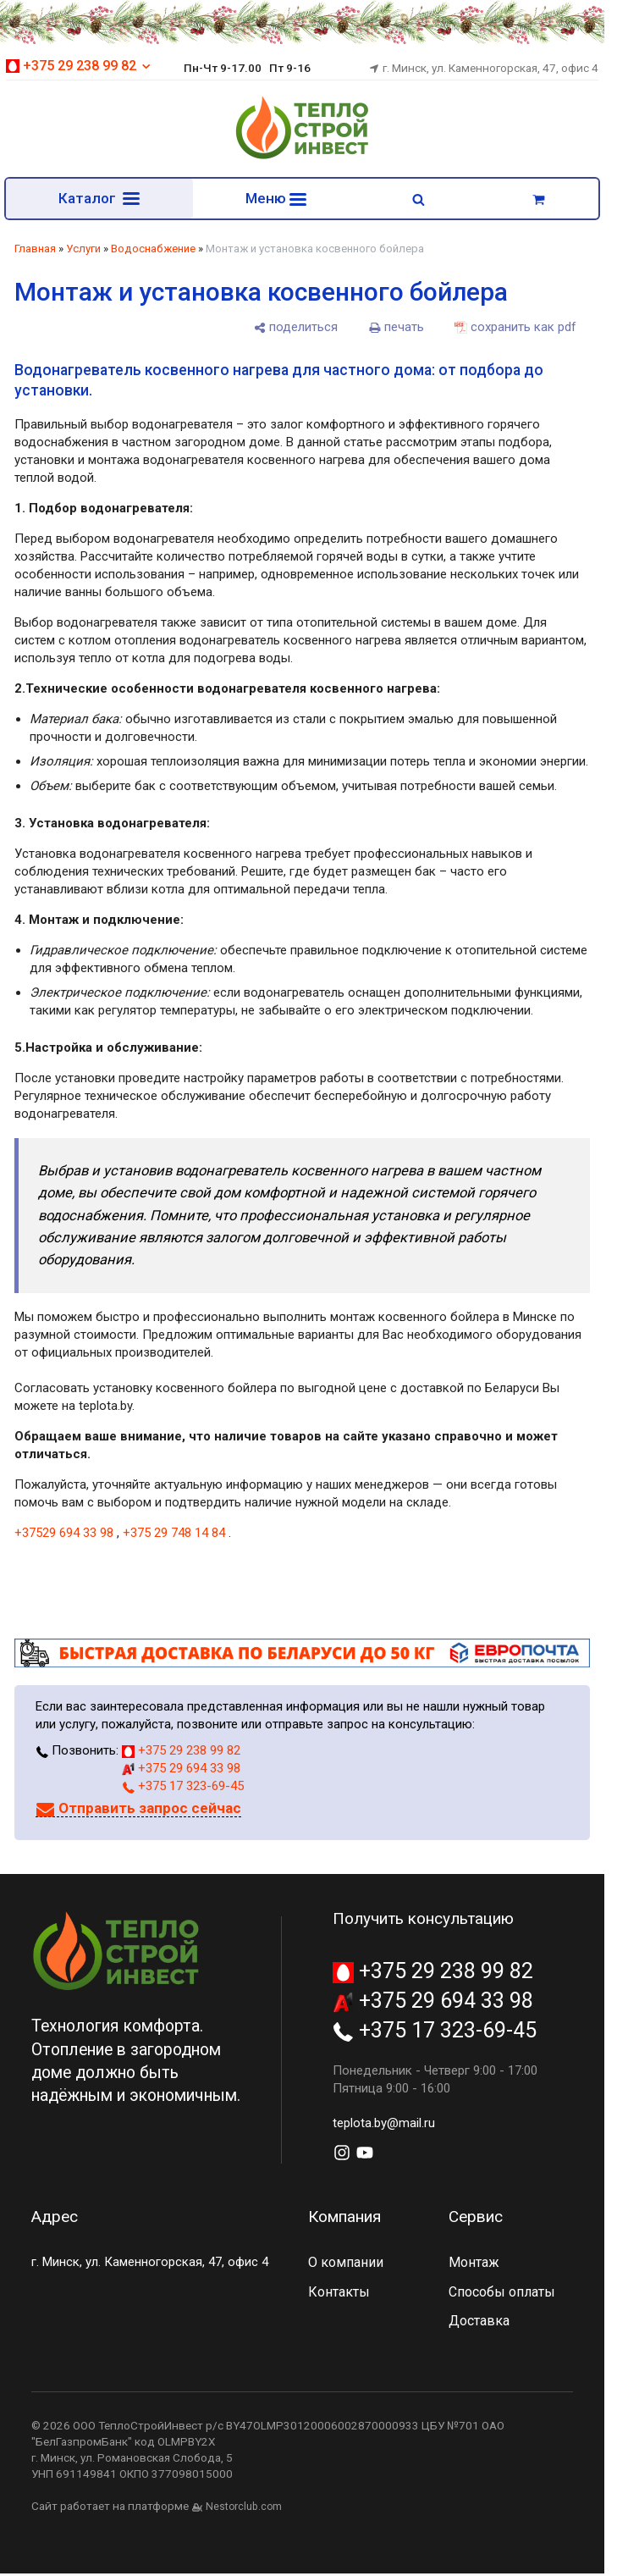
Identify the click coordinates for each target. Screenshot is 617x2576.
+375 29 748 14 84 (174, 1533)
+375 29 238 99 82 (79, 66)
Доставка (479, 2321)
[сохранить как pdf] (515, 328)
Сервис (476, 2217)
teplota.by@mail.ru (384, 2123)
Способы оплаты (502, 2293)
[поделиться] (295, 328)
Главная (35, 249)
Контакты (339, 2293)
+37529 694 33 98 (63, 1533)
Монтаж (474, 2263)
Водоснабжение (153, 249)
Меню (275, 198)
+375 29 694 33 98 (181, 1769)
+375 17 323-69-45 (183, 1786)
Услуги (83, 249)
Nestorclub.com (244, 2507)
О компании (345, 2263)
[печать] (396, 328)
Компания (344, 2217)
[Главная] (302, 156)
